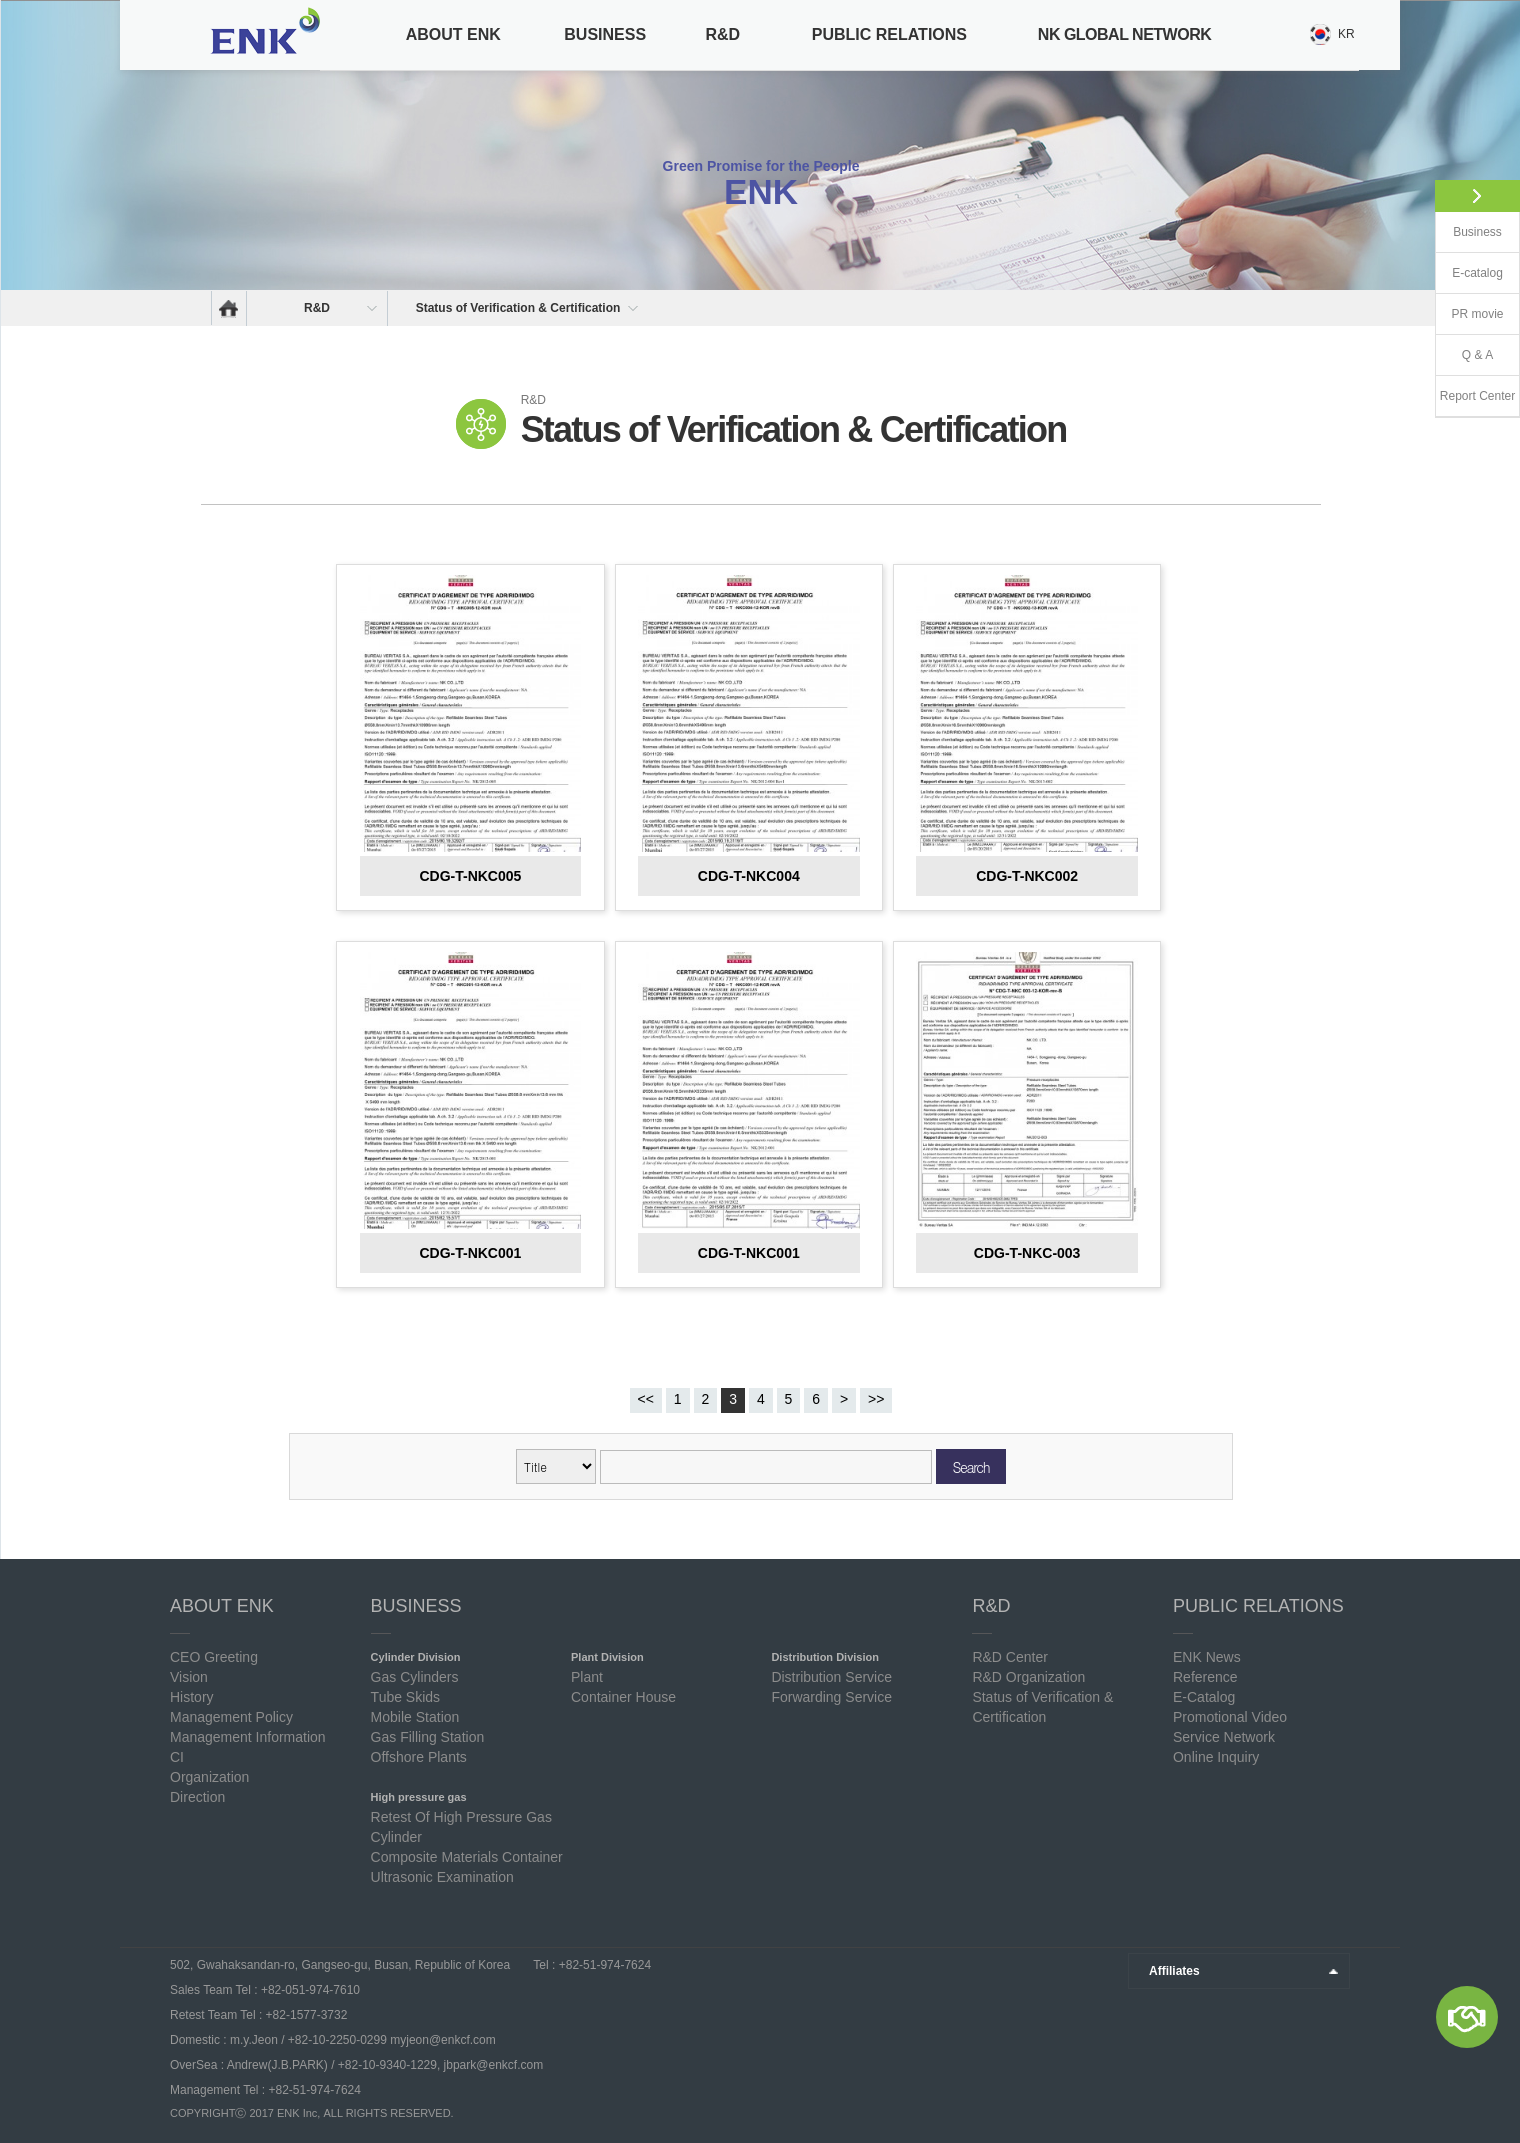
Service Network (1224, 1737)
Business (1477, 232)
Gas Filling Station (428, 1737)
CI (177, 1757)
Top (1375, 2100)
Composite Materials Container (467, 1857)
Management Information (248, 1737)
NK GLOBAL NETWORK (1124, 34)
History (192, 1697)
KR (1346, 34)
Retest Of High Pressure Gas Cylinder (461, 1827)
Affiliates (1174, 1971)
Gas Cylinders (415, 1677)
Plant (587, 1677)
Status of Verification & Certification (518, 308)
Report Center (1477, 396)
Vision (189, 1677)
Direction (197, 1797)
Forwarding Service (831, 1697)
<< (646, 1399)
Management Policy (231, 1717)
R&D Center (1009, 1657)
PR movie (1477, 314)
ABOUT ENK (453, 34)
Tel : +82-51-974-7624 (590, 1965)
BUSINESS (605, 34)
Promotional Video (1230, 1717)
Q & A (1477, 355)
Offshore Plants (419, 1757)
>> (876, 1399)
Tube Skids (406, 1697)
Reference (1205, 1677)
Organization (209, 1777)
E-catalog (1477, 273)
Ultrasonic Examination (442, 1877)
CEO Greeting (214, 1657)
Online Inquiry (1216, 1757)
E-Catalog (1204, 1697)
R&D (722, 34)
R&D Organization (1028, 1677)
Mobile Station (415, 1717)
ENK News (1207, 1657)
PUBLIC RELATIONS (889, 34)
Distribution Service (831, 1677)
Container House (623, 1697)
